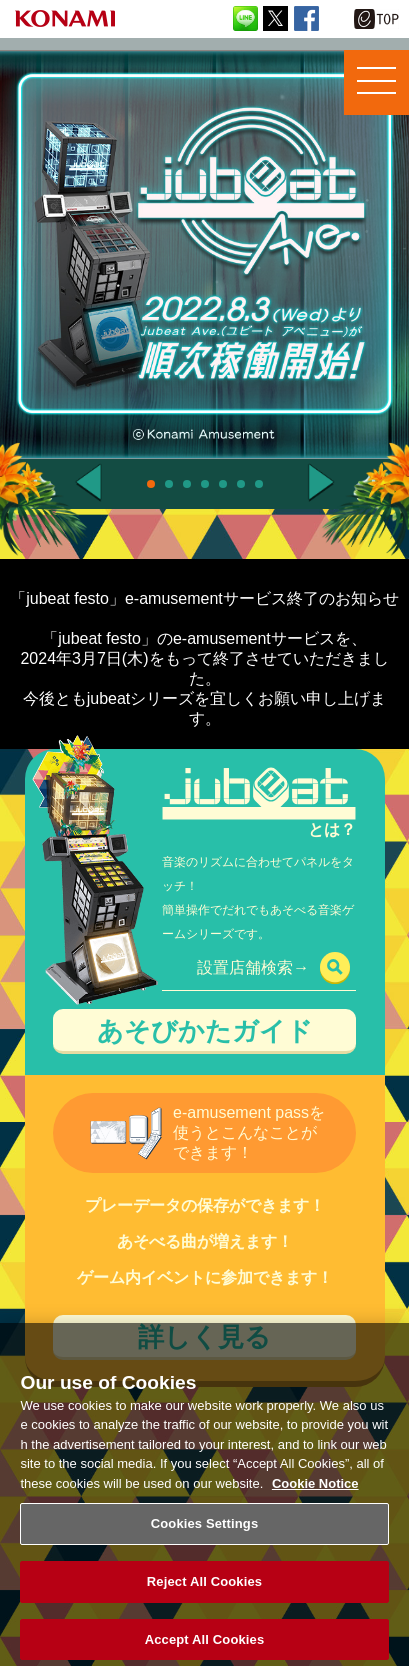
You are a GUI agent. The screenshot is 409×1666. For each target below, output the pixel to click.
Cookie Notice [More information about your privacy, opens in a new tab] (315, 1492)
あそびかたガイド (205, 1031)
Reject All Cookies (204, 1591)
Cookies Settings (205, 1533)
